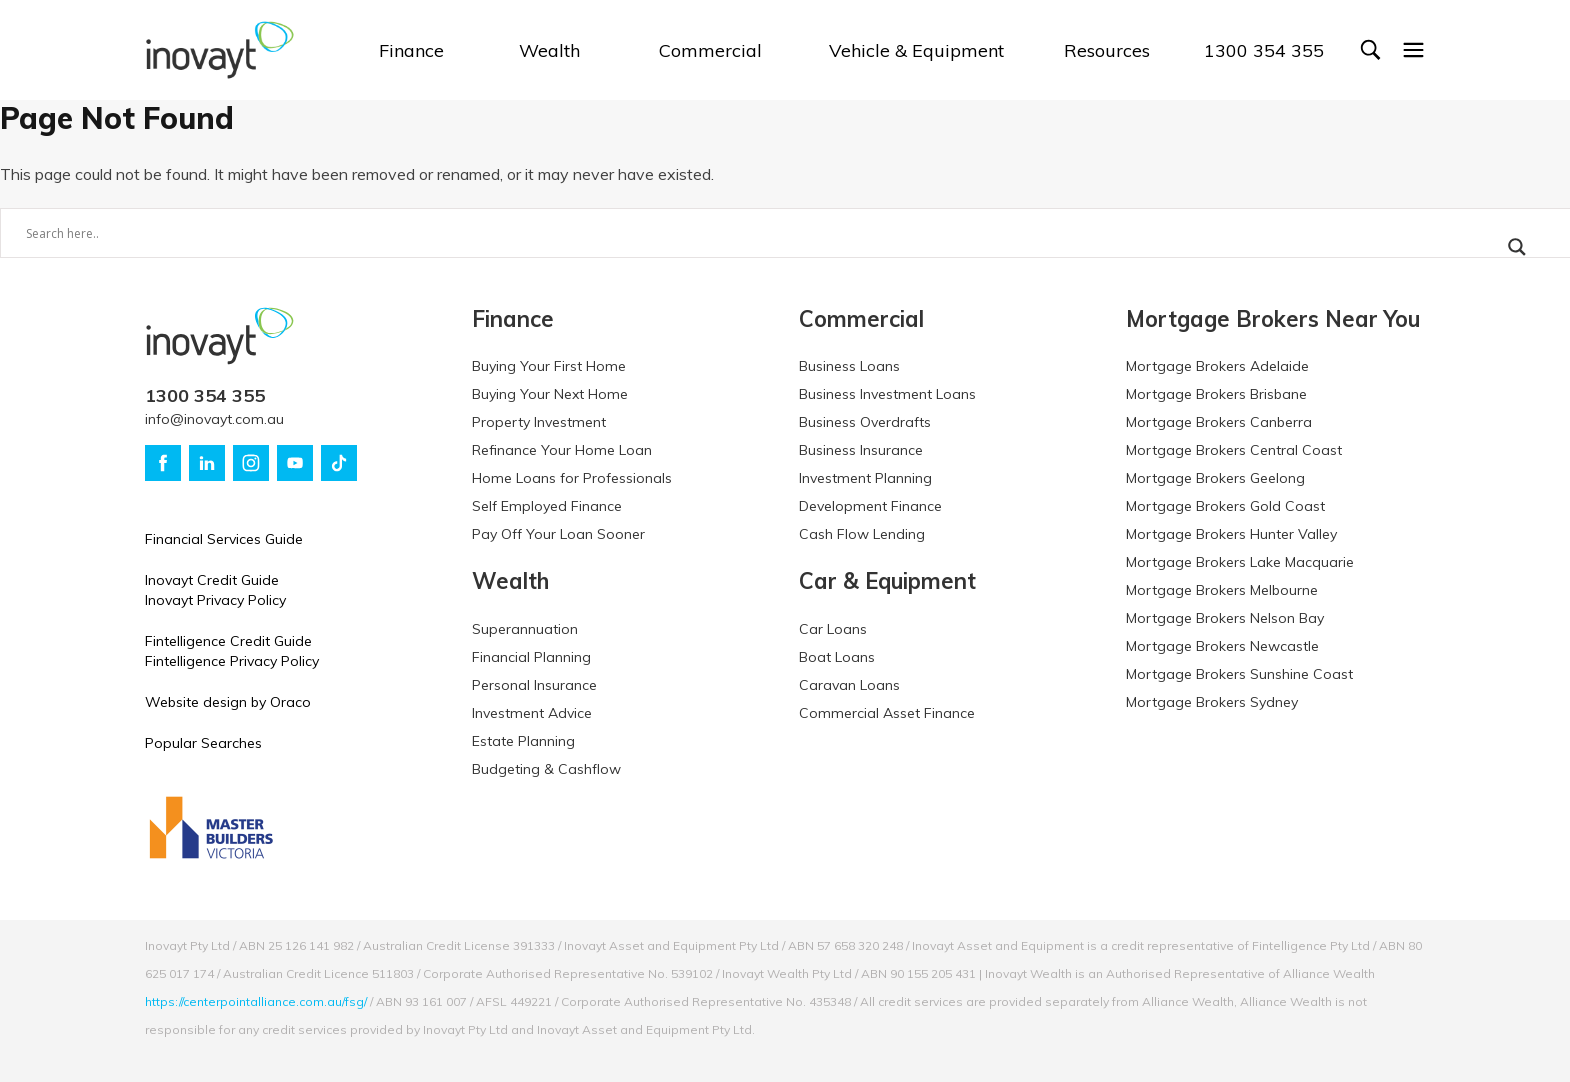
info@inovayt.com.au (214, 419)
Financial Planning (531, 657)
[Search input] (747, 233)
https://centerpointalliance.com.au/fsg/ (256, 1001)
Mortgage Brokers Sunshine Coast (1239, 674)
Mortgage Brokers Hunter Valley (1231, 534)
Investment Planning (865, 478)
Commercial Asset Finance (887, 713)
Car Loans (833, 629)
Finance (411, 50)
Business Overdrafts (865, 422)
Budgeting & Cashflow (546, 769)
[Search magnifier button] (1517, 247)
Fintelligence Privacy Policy (232, 661)
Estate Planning (523, 741)
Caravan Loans (849, 685)
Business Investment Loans (887, 394)
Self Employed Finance (547, 506)
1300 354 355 (1264, 50)
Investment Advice (532, 713)
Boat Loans (837, 657)
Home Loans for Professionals (572, 478)
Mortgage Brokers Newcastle (1222, 646)
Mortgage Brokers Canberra (1219, 422)
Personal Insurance (534, 685)
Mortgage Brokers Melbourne (1222, 590)
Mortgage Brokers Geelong (1215, 478)
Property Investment (539, 422)
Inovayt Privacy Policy (215, 600)
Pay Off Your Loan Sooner (558, 534)
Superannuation (525, 629)
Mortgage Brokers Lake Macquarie (1240, 562)
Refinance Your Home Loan (562, 450)
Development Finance (870, 506)
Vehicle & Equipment (916, 50)
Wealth (549, 50)
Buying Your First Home (549, 366)
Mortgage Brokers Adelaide (1217, 366)
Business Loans (849, 366)
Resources (1107, 50)
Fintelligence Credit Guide (228, 641)
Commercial (710, 50)
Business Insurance (861, 450)
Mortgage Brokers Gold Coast (1225, 506)
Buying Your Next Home (550, 394)
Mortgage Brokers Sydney (1212, 702)
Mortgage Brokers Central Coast (1234, 450)
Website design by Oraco (228, 702)
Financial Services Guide (224, 539)
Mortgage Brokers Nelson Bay (1225, 618)
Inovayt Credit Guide (212, 580)
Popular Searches (203, 743)
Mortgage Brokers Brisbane (1216, 394)
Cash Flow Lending (862, 534)
